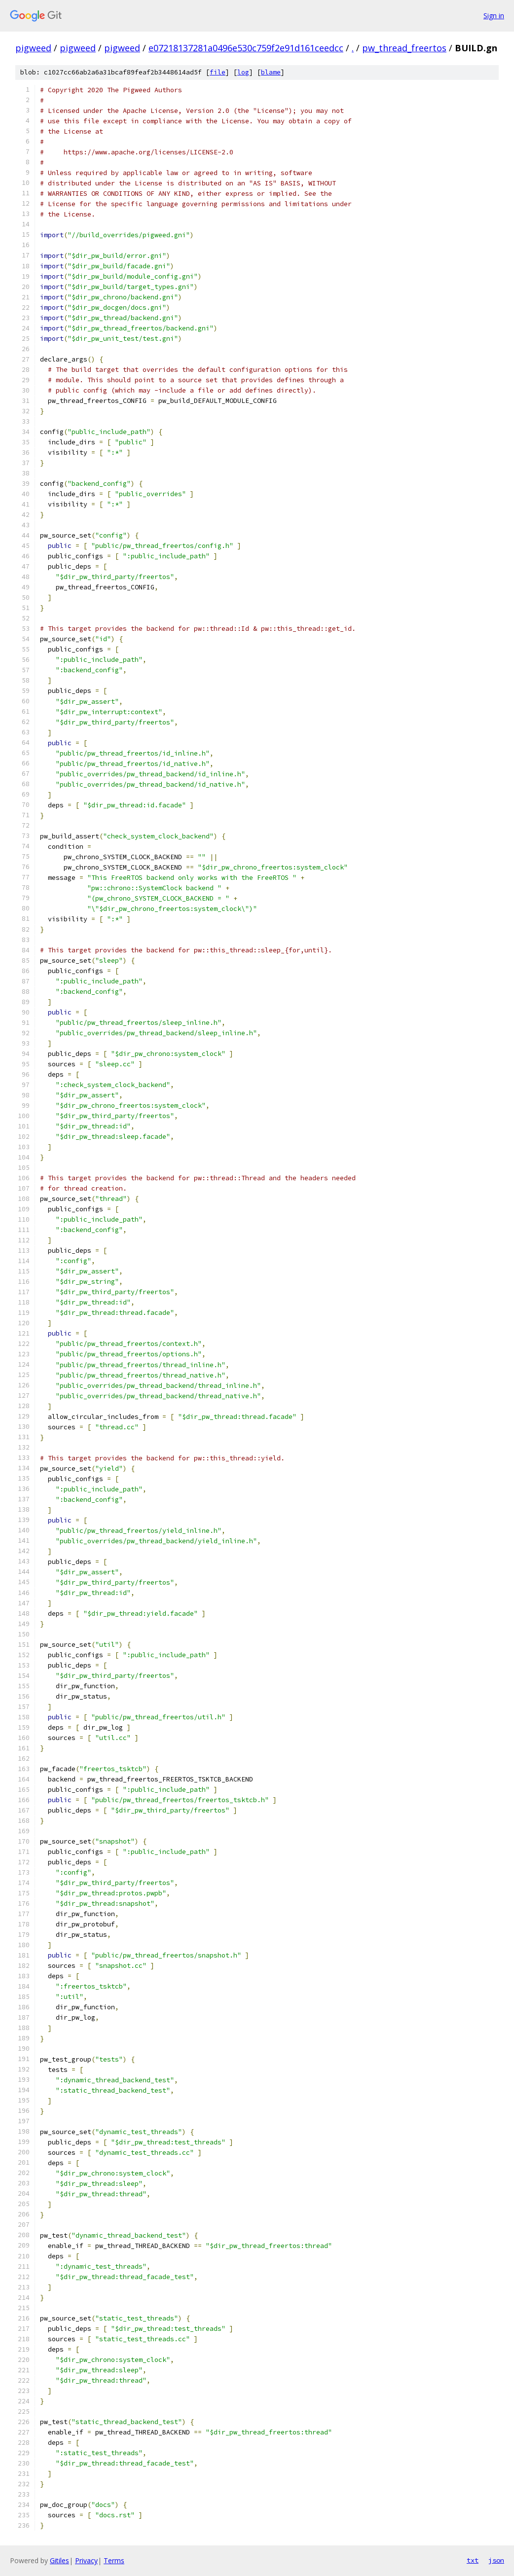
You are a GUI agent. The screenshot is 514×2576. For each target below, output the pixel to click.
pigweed (33, 48)
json (496, 2560)
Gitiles (59, 2560)
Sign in (493, 15)
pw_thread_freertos (404, 48)
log (243, 72)
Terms (114, 2560)
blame (271, 72)
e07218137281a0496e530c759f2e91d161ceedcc (245, 48)
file (217, 72)
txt (472, 2560)
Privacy (86, 2560)
